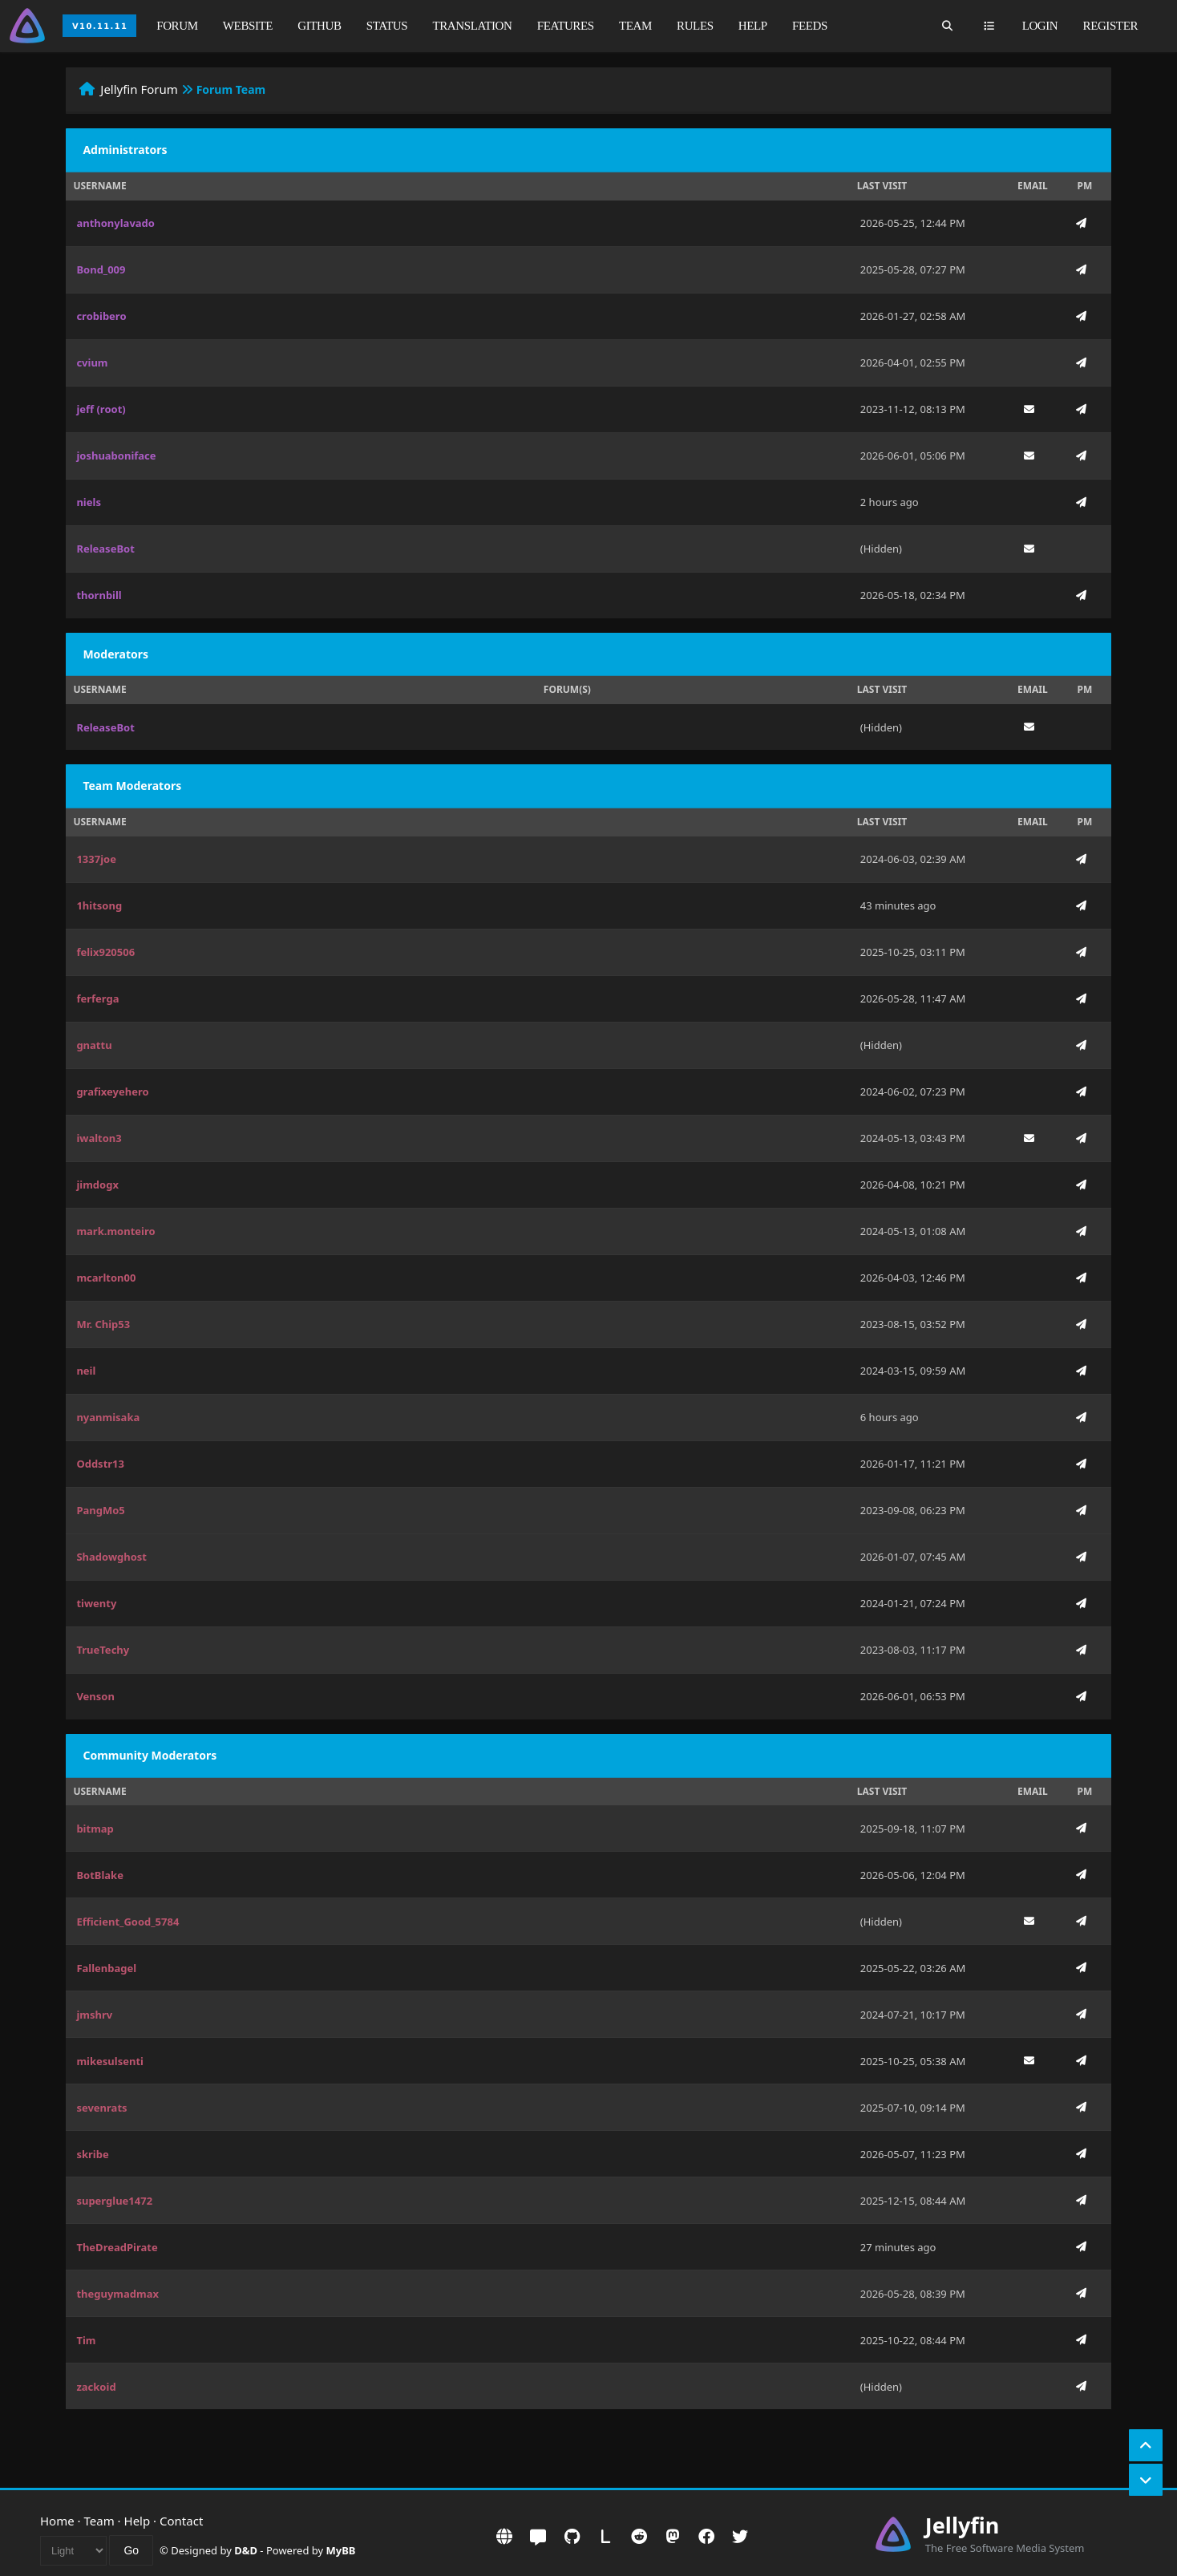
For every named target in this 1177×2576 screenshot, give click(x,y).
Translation (472, 25)
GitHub (319, 25)
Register (1110, 25)
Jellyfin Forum (139, 89)
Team (635, 25)
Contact (181, 2521)
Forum (176, 25)
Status (386, 25)
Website (248, 25)
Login (1040, 25)
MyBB (341, 2550)
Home (57, 2521)
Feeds (809, 25)
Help (752, 25)
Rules (695, 25)
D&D (245, 2550)
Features (565, 25)
